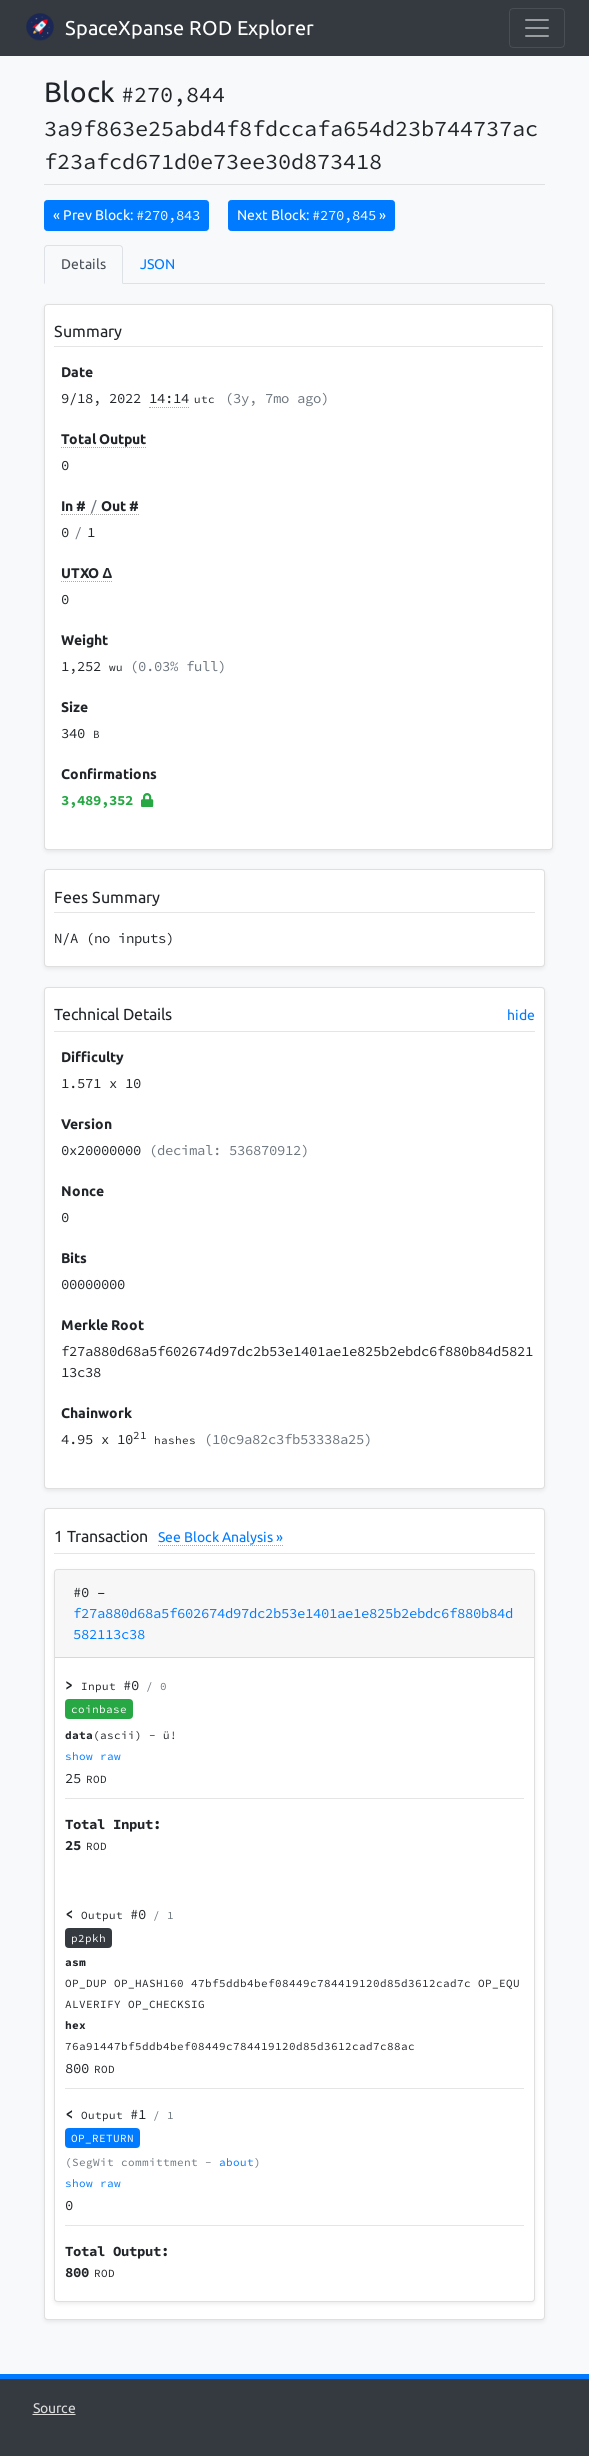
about (236, 2162)
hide (521, 1015)
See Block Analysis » (220, 1537)
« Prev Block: (126, 215)
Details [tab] (83, 264)
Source (54, 2408)
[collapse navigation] (537, 28)
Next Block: (311, 215)
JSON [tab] (157, 264)
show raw (93, 1756)
